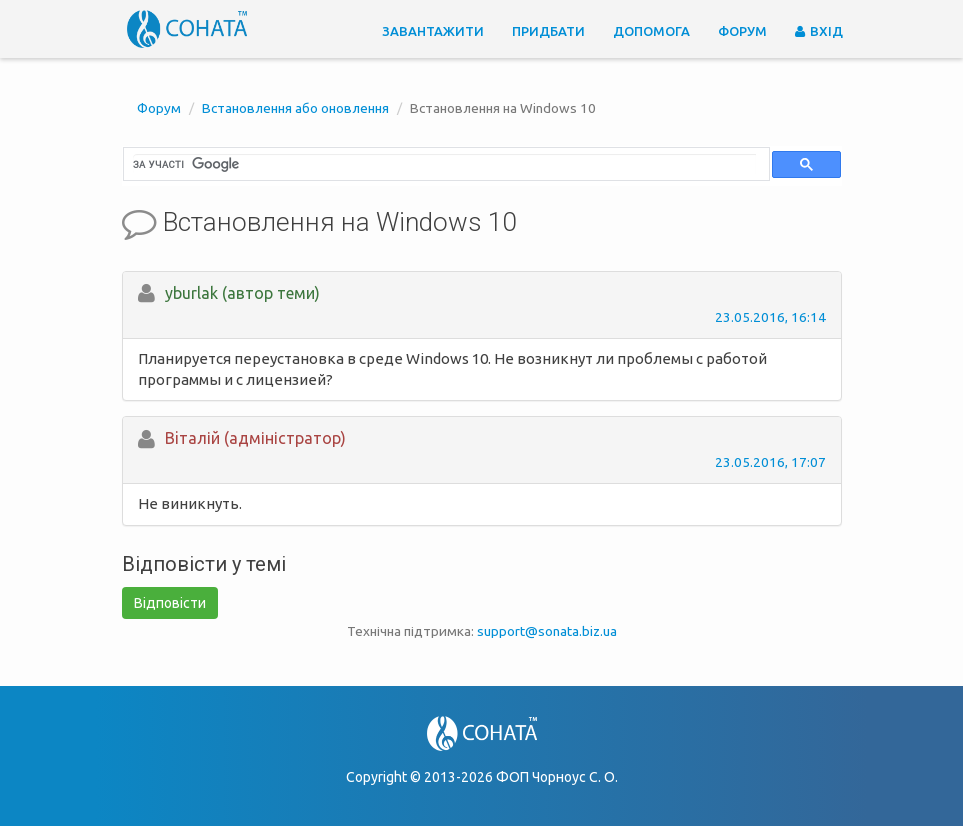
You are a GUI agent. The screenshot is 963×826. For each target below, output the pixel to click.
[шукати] (444, 164)
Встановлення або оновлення (295, 108)
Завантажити (433, 31)
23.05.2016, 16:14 (770, 317)
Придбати (548, 31)
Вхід (819, 31)
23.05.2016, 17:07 (770, 462)
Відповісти (170, 603)
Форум (742, 31)
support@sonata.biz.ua (547, 631)
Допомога (651, 31)
